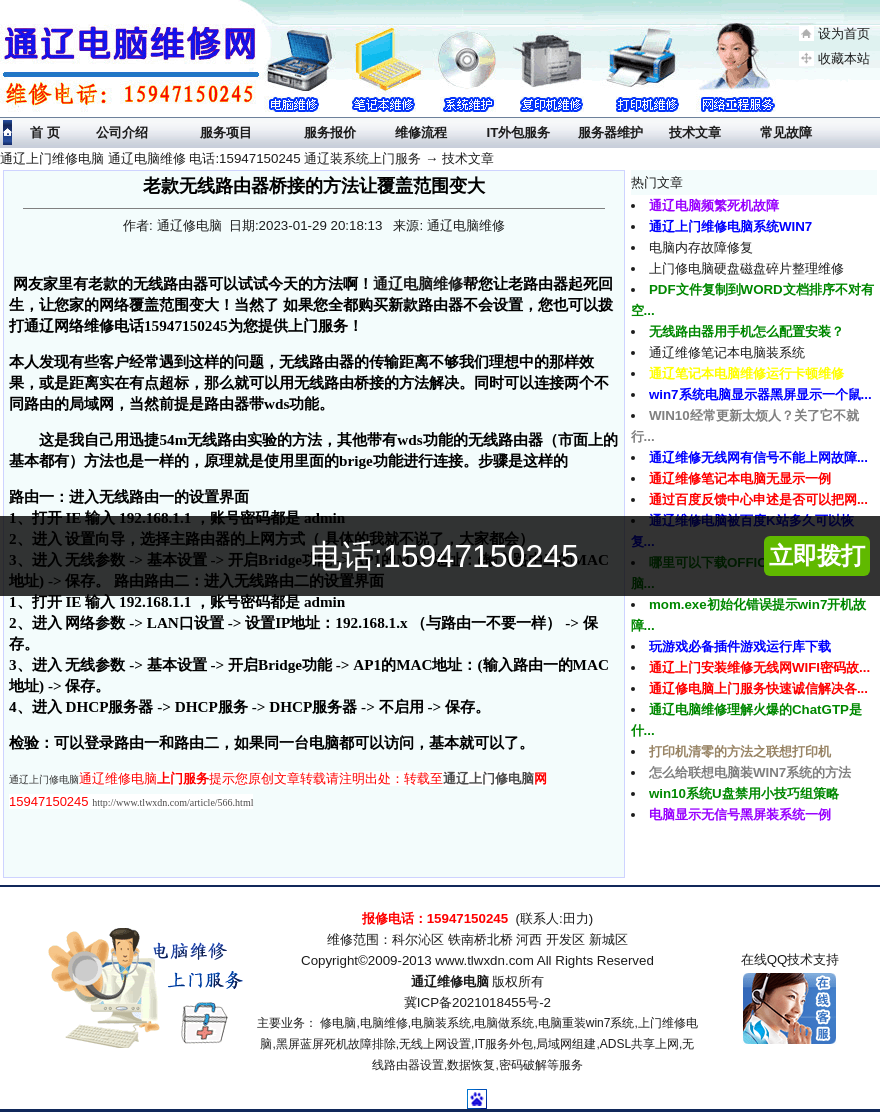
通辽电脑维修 (418, 283)
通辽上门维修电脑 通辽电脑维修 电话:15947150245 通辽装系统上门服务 (210, 158)
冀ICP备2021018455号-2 (477, 1002)
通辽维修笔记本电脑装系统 (727, 352)
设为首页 (844, 33)
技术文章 (468, 158)
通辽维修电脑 (450, 981)
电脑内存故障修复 (701, 247)
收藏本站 (844, 58)
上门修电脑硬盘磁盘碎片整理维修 (746, 268)
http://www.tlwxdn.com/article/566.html (172, 802)
